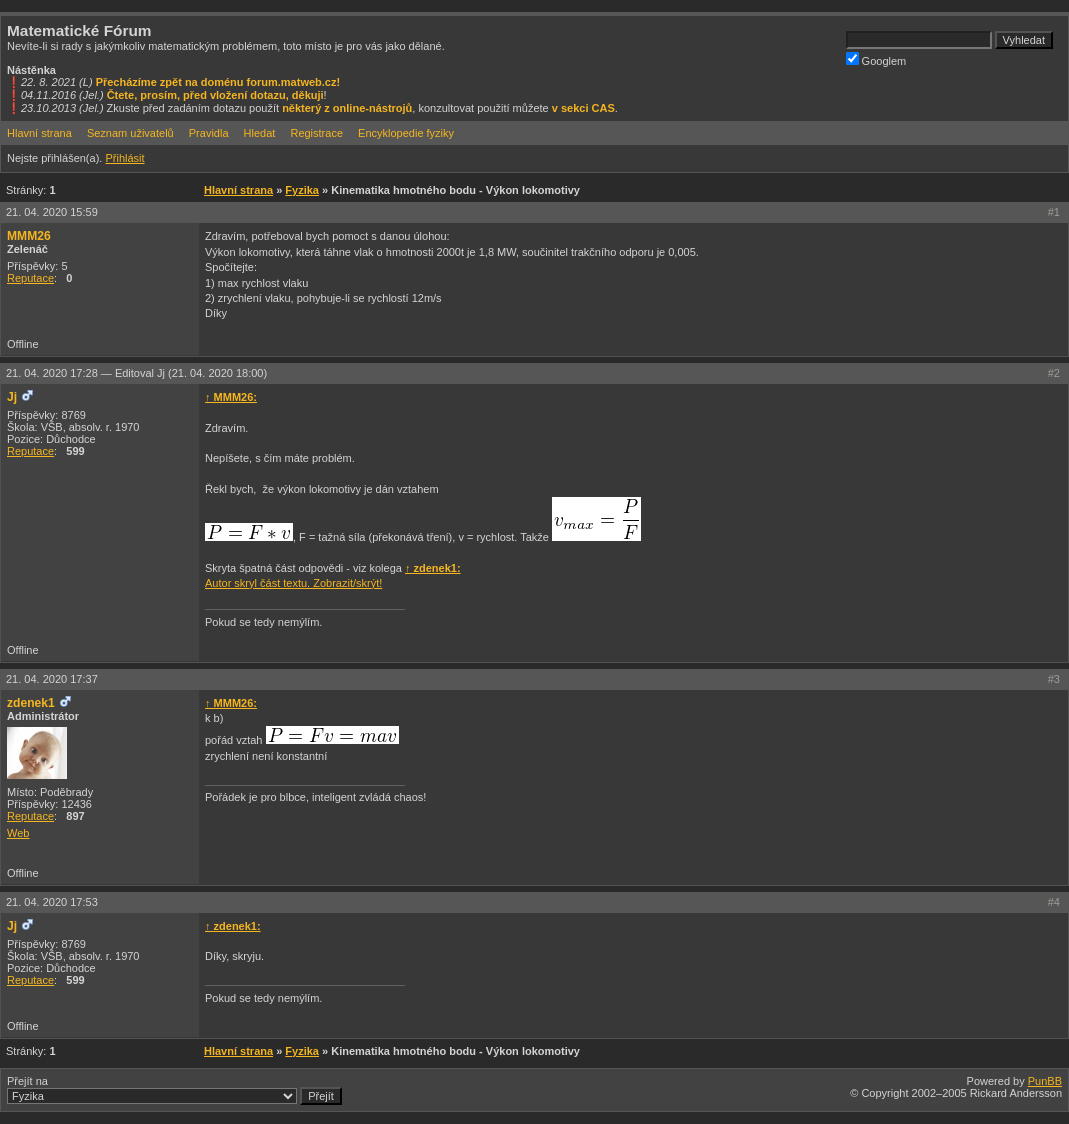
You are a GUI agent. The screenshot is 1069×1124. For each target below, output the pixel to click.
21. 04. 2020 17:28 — (136, 373)
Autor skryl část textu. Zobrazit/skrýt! (293, 583)
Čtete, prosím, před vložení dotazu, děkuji (215, 95)
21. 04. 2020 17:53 (52, 902)
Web (18, 833)
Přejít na (174, 1090)
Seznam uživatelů (130, 133)
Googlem (876, 59)
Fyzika (302, 190)
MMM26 (29, 236)
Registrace (316, 133)
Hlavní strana (39, 133)
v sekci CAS (583, 108)
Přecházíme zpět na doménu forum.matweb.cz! (218, 82)
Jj (12, 397)
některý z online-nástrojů (347, 108)
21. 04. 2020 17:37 (52, 679)
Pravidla (209, 133)
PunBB (1045, 1081)
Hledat (260, 133)
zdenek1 (31, 703)
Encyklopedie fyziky (406, 133)
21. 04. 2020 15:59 (52, 212)
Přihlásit (124, 158)
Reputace (30, 278)
